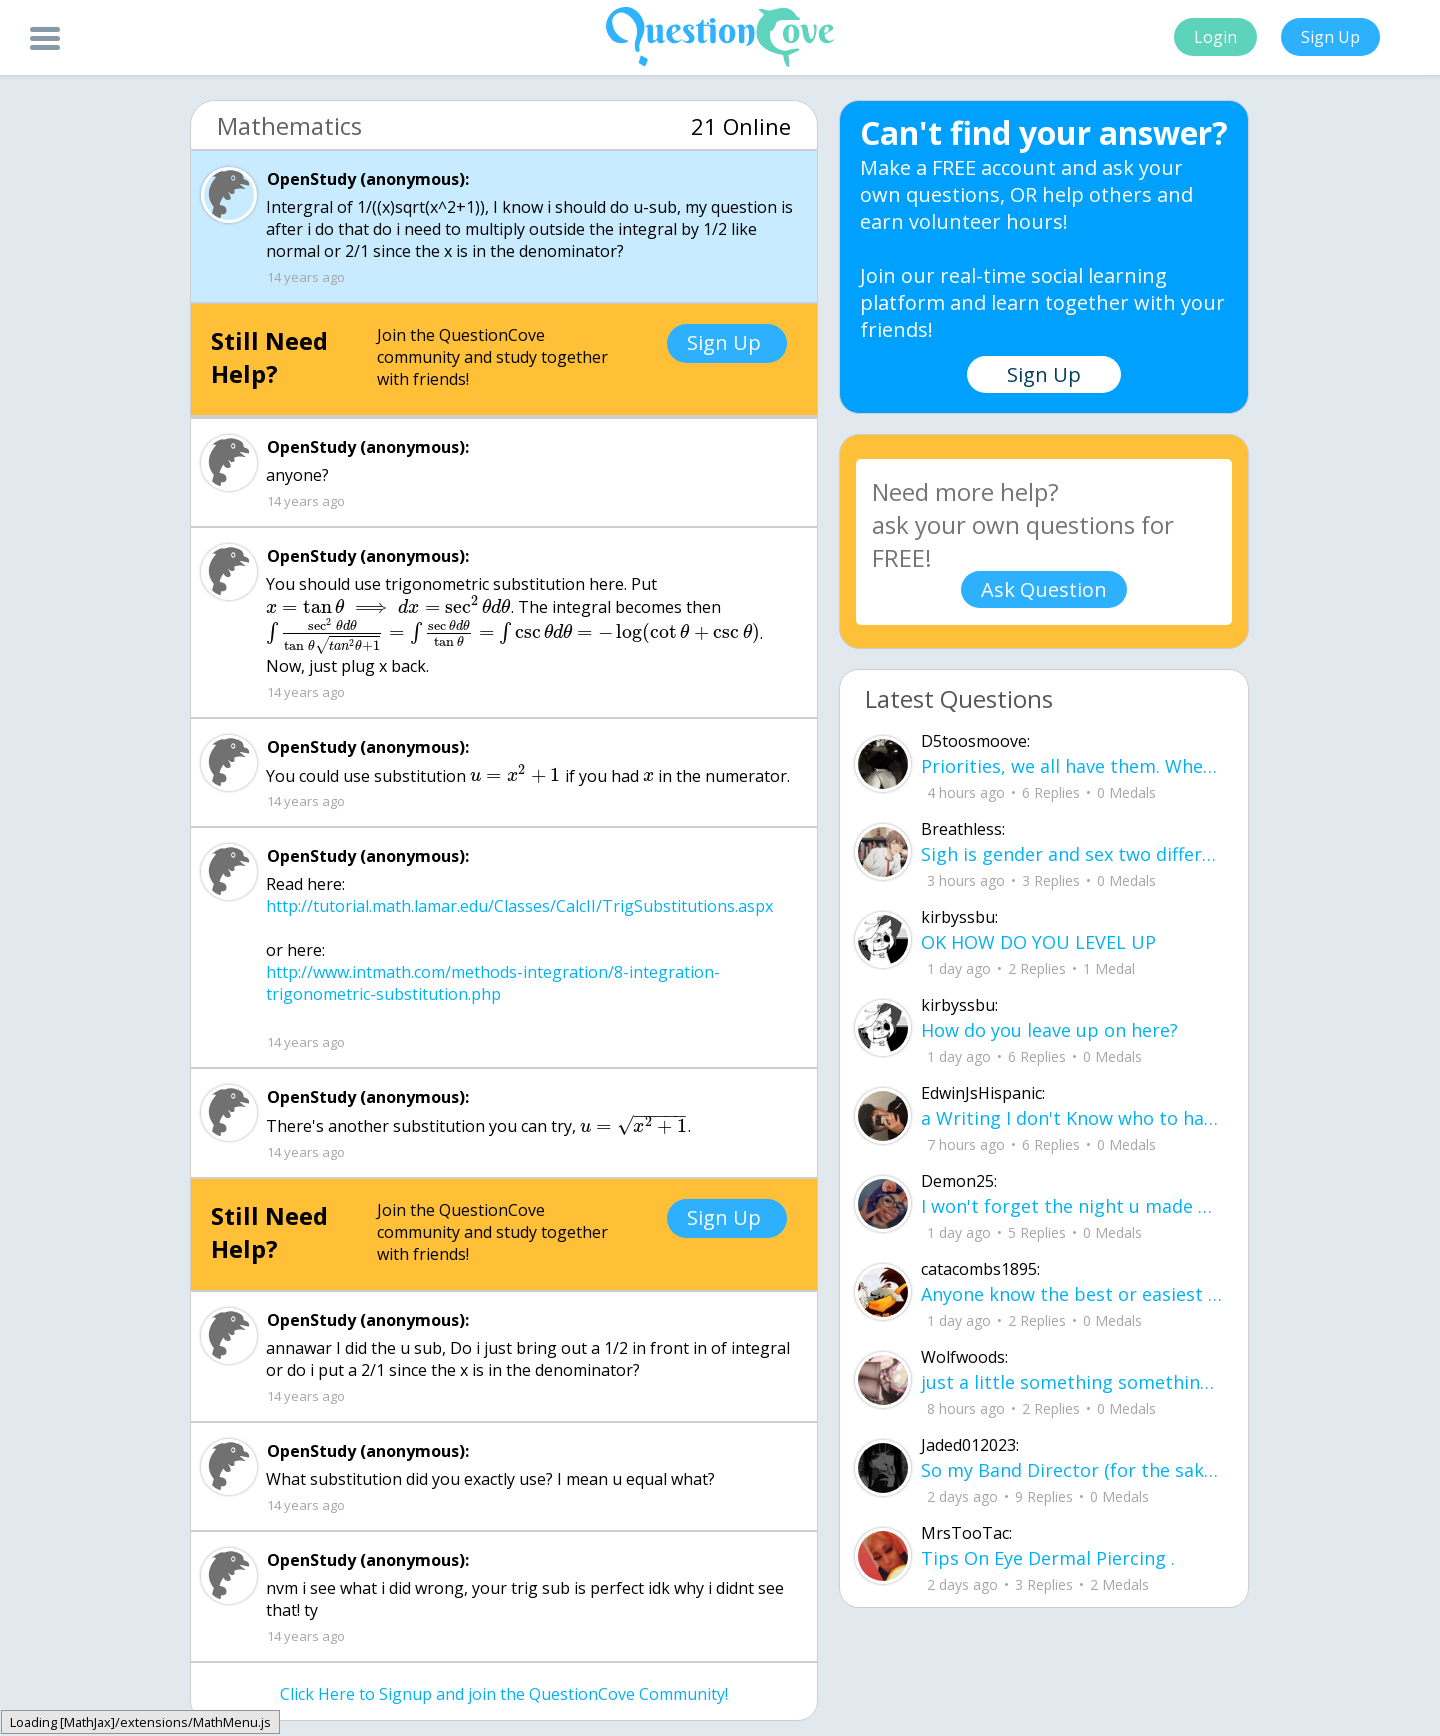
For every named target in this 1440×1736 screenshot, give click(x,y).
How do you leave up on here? (1049, 1030)
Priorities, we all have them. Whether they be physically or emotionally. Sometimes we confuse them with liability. (1072, 766)
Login (1215, 37)
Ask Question (1044, 589)
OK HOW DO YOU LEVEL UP (1038, 942)
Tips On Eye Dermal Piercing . (1048, 1558)
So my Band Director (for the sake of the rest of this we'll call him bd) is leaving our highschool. (1072, 1470)
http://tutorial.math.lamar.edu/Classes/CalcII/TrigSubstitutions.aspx (519, 906)
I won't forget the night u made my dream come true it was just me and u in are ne (1072, 1206)
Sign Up (1330, 37)
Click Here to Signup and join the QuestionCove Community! (504, 1694)
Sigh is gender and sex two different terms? (1072, 854)
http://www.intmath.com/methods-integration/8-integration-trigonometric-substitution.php (493, 983)
